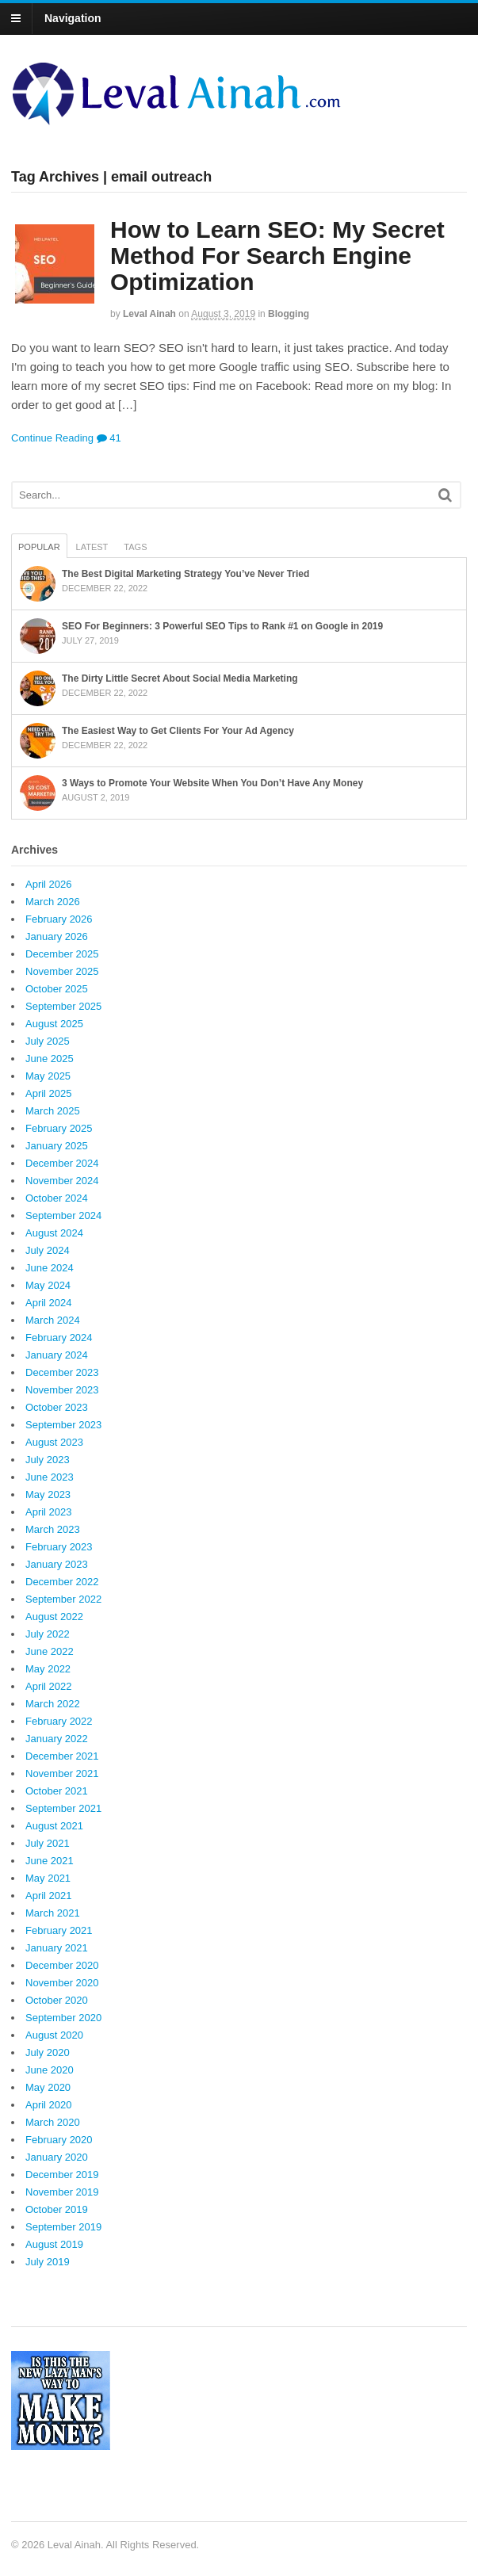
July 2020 (47, 2052)
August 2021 (54, 1826)
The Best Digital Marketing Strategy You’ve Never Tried (185, 573)
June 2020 (49, 2070)
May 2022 (48, 1669)
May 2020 (48, 2087)
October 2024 (56, 1198)
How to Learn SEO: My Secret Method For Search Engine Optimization (277, 255)
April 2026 (48, 884)
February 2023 (59, 1547)
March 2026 (52, 902)
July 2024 (47, 1250)
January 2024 (56, 1355)
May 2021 (48, 1878)
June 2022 (49, 1651)
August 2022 (54, 1616)
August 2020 (54, 2035)
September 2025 (63, 1006)
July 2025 (47, 1041)
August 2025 (54, 1024)
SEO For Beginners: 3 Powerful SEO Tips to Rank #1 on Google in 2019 (222, 626)
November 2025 (62, 971)
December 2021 (62, 1756)
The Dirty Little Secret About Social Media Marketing (180, 678)
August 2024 (54, 1233)
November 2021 (62, 1773)
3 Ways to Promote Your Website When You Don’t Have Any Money (212, 783)
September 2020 (63, 2018)
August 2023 (54, 1442)
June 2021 (49, 1861)
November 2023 (62, 1390)
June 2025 (49, 1058)
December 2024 (62, 1163)
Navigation (72, 18)
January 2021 (56, 1948)
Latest (92, 547)
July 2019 (47, 2262)
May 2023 (48, 1494)
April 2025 (48, 1093)
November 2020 (62, 1983)
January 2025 (56, 1146)
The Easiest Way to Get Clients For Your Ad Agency (178, 730)
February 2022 (59, 1721)
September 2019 (63, 2227)
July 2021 (47, 1843)
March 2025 (52, 1111)
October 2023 (56, 1407)
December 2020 (62, 1965)
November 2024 (62, 1181)
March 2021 (52, 1913)
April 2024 (48, 1303)
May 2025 (48, 1076)
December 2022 (62, 1582)
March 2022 (52, 1704)
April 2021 (48, 1895)
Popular (39, 547)
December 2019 (62, 2174)
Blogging (288, 313)
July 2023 (47, 1460)
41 (109, 438)
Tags (135, 547)
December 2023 (62, 1372)
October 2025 (56, 989)
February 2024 (59, 1337)
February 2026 (59, 919)
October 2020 (56, 2000)
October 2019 (56, 2209)
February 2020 (59, 2140)
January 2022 (56, 1739)
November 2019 (62, 2192)
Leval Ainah (149, 313)
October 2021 (56, 1791)
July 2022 (47, 1634)
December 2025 (62, 954)
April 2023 (48, 1512)
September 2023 (63, 1425)
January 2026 (56, 936)
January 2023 (56, 1564)
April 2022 (48, 1686)
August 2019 (54, 2244)
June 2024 (49, 1268)
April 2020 (48, 2105)
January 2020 (56, 2157)
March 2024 (52, 1320)
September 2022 (63, 1599)
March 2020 (52, 2122)
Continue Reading (52, 438)
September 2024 (63, 1215)
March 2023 (52, 1529)
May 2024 (48, 1285)
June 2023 (49, 1477)
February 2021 (59, 1930)
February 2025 (59, 1128)
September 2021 (63, 1808)
